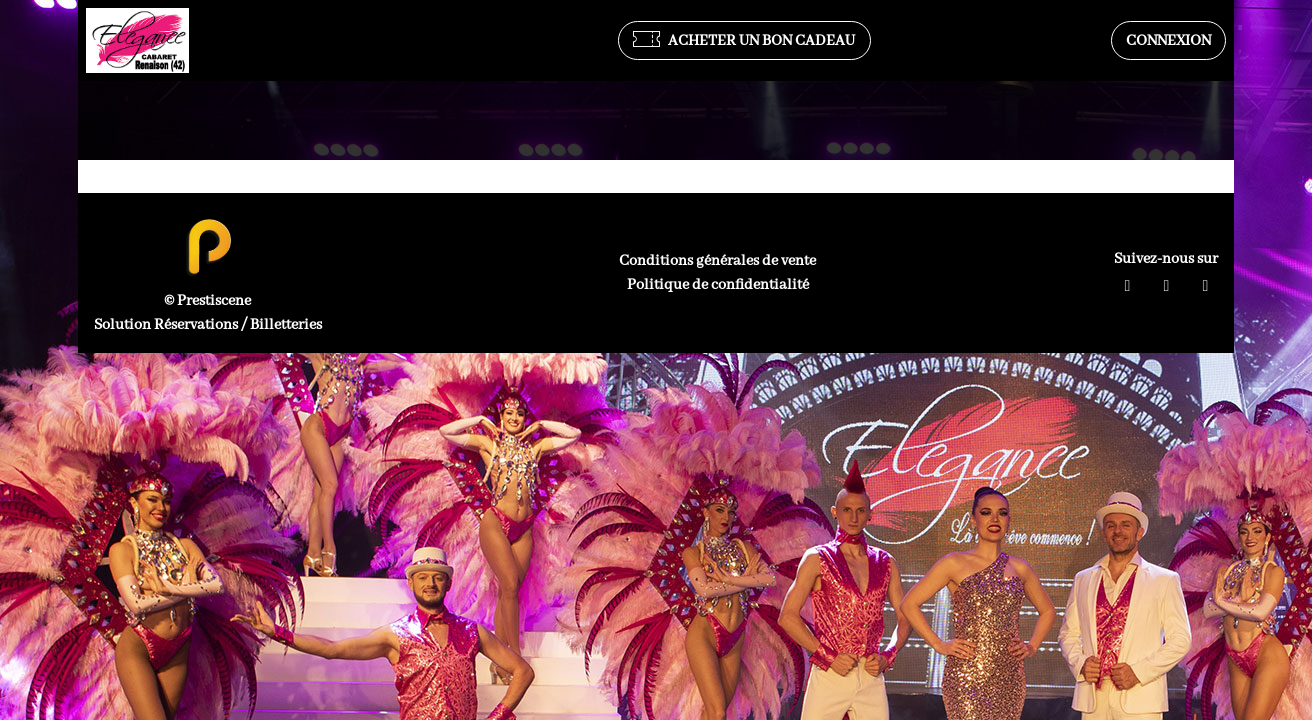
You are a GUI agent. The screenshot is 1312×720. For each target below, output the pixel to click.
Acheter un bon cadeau (744, 40)
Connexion (1168, 41)
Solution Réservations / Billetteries (208, 325)
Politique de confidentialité (718, 285)
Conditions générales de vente (717, 261)
